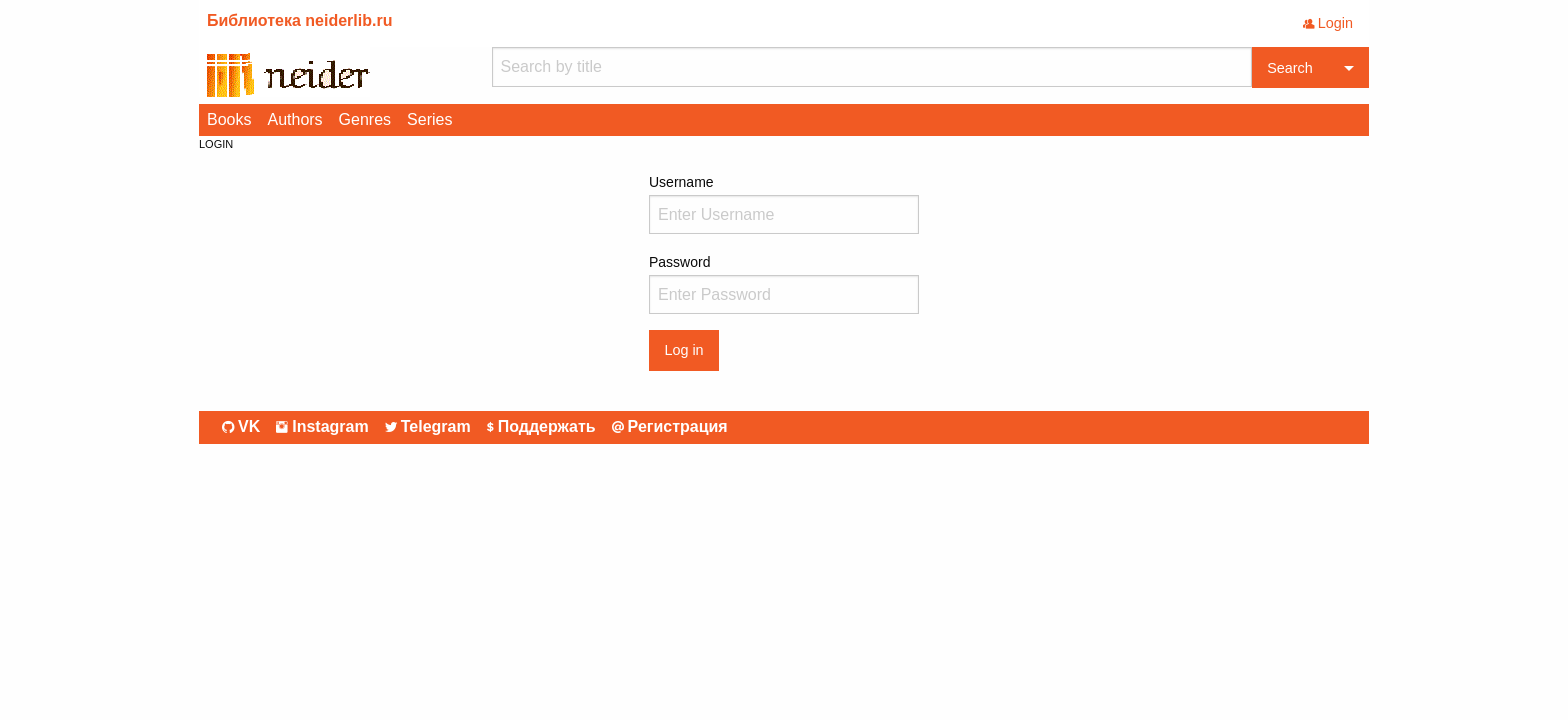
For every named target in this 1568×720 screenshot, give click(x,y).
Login (1328, 23)
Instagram (322, 427)
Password (784, 284)
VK (241, 427)
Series (429, 119)
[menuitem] (229, 120)
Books (229, 119)
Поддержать (541, 427)
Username (784, 204)
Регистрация (670, 427)
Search (1290, 68)
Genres (365, 119)
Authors (294, 119)
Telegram (428, 427)
